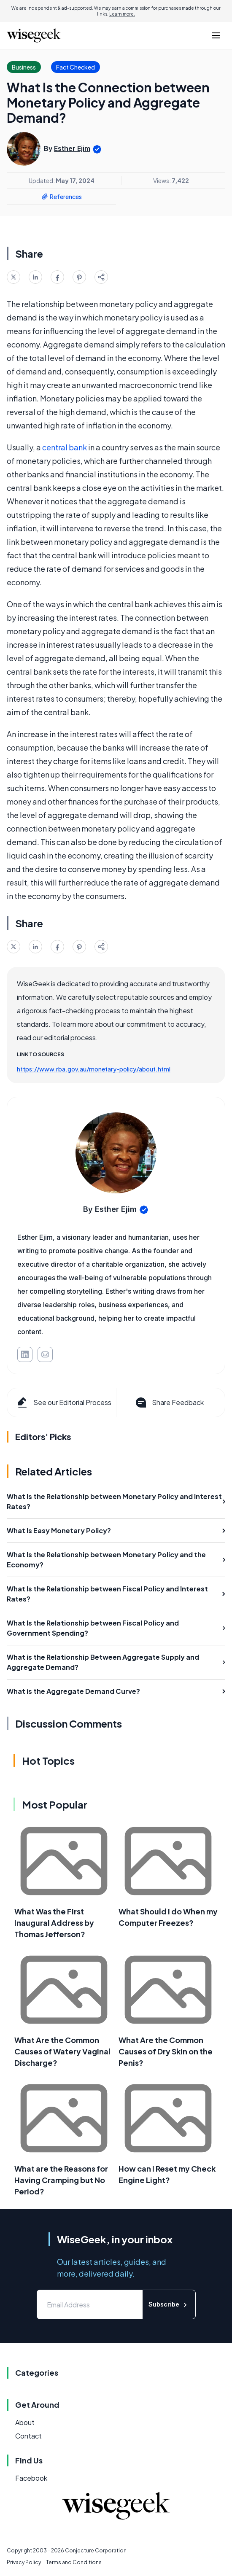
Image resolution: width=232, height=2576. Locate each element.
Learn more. (122, 13)
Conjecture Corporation (96, 2550)
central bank (64, 447)
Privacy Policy (24, 2562)
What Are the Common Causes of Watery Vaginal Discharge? (62, 2051)
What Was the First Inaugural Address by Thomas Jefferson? (54, 1922)
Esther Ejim (72, 148)
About (25, 2422)
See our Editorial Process (63, 1402)
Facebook (31, 2478)
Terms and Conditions (74, 2562)
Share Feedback (169, 1402)
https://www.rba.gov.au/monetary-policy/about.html (93, 1069)
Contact (28, 2435)
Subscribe (168, 2304)
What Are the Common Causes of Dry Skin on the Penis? (166, 2051)
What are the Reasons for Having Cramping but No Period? (61, 2180)
